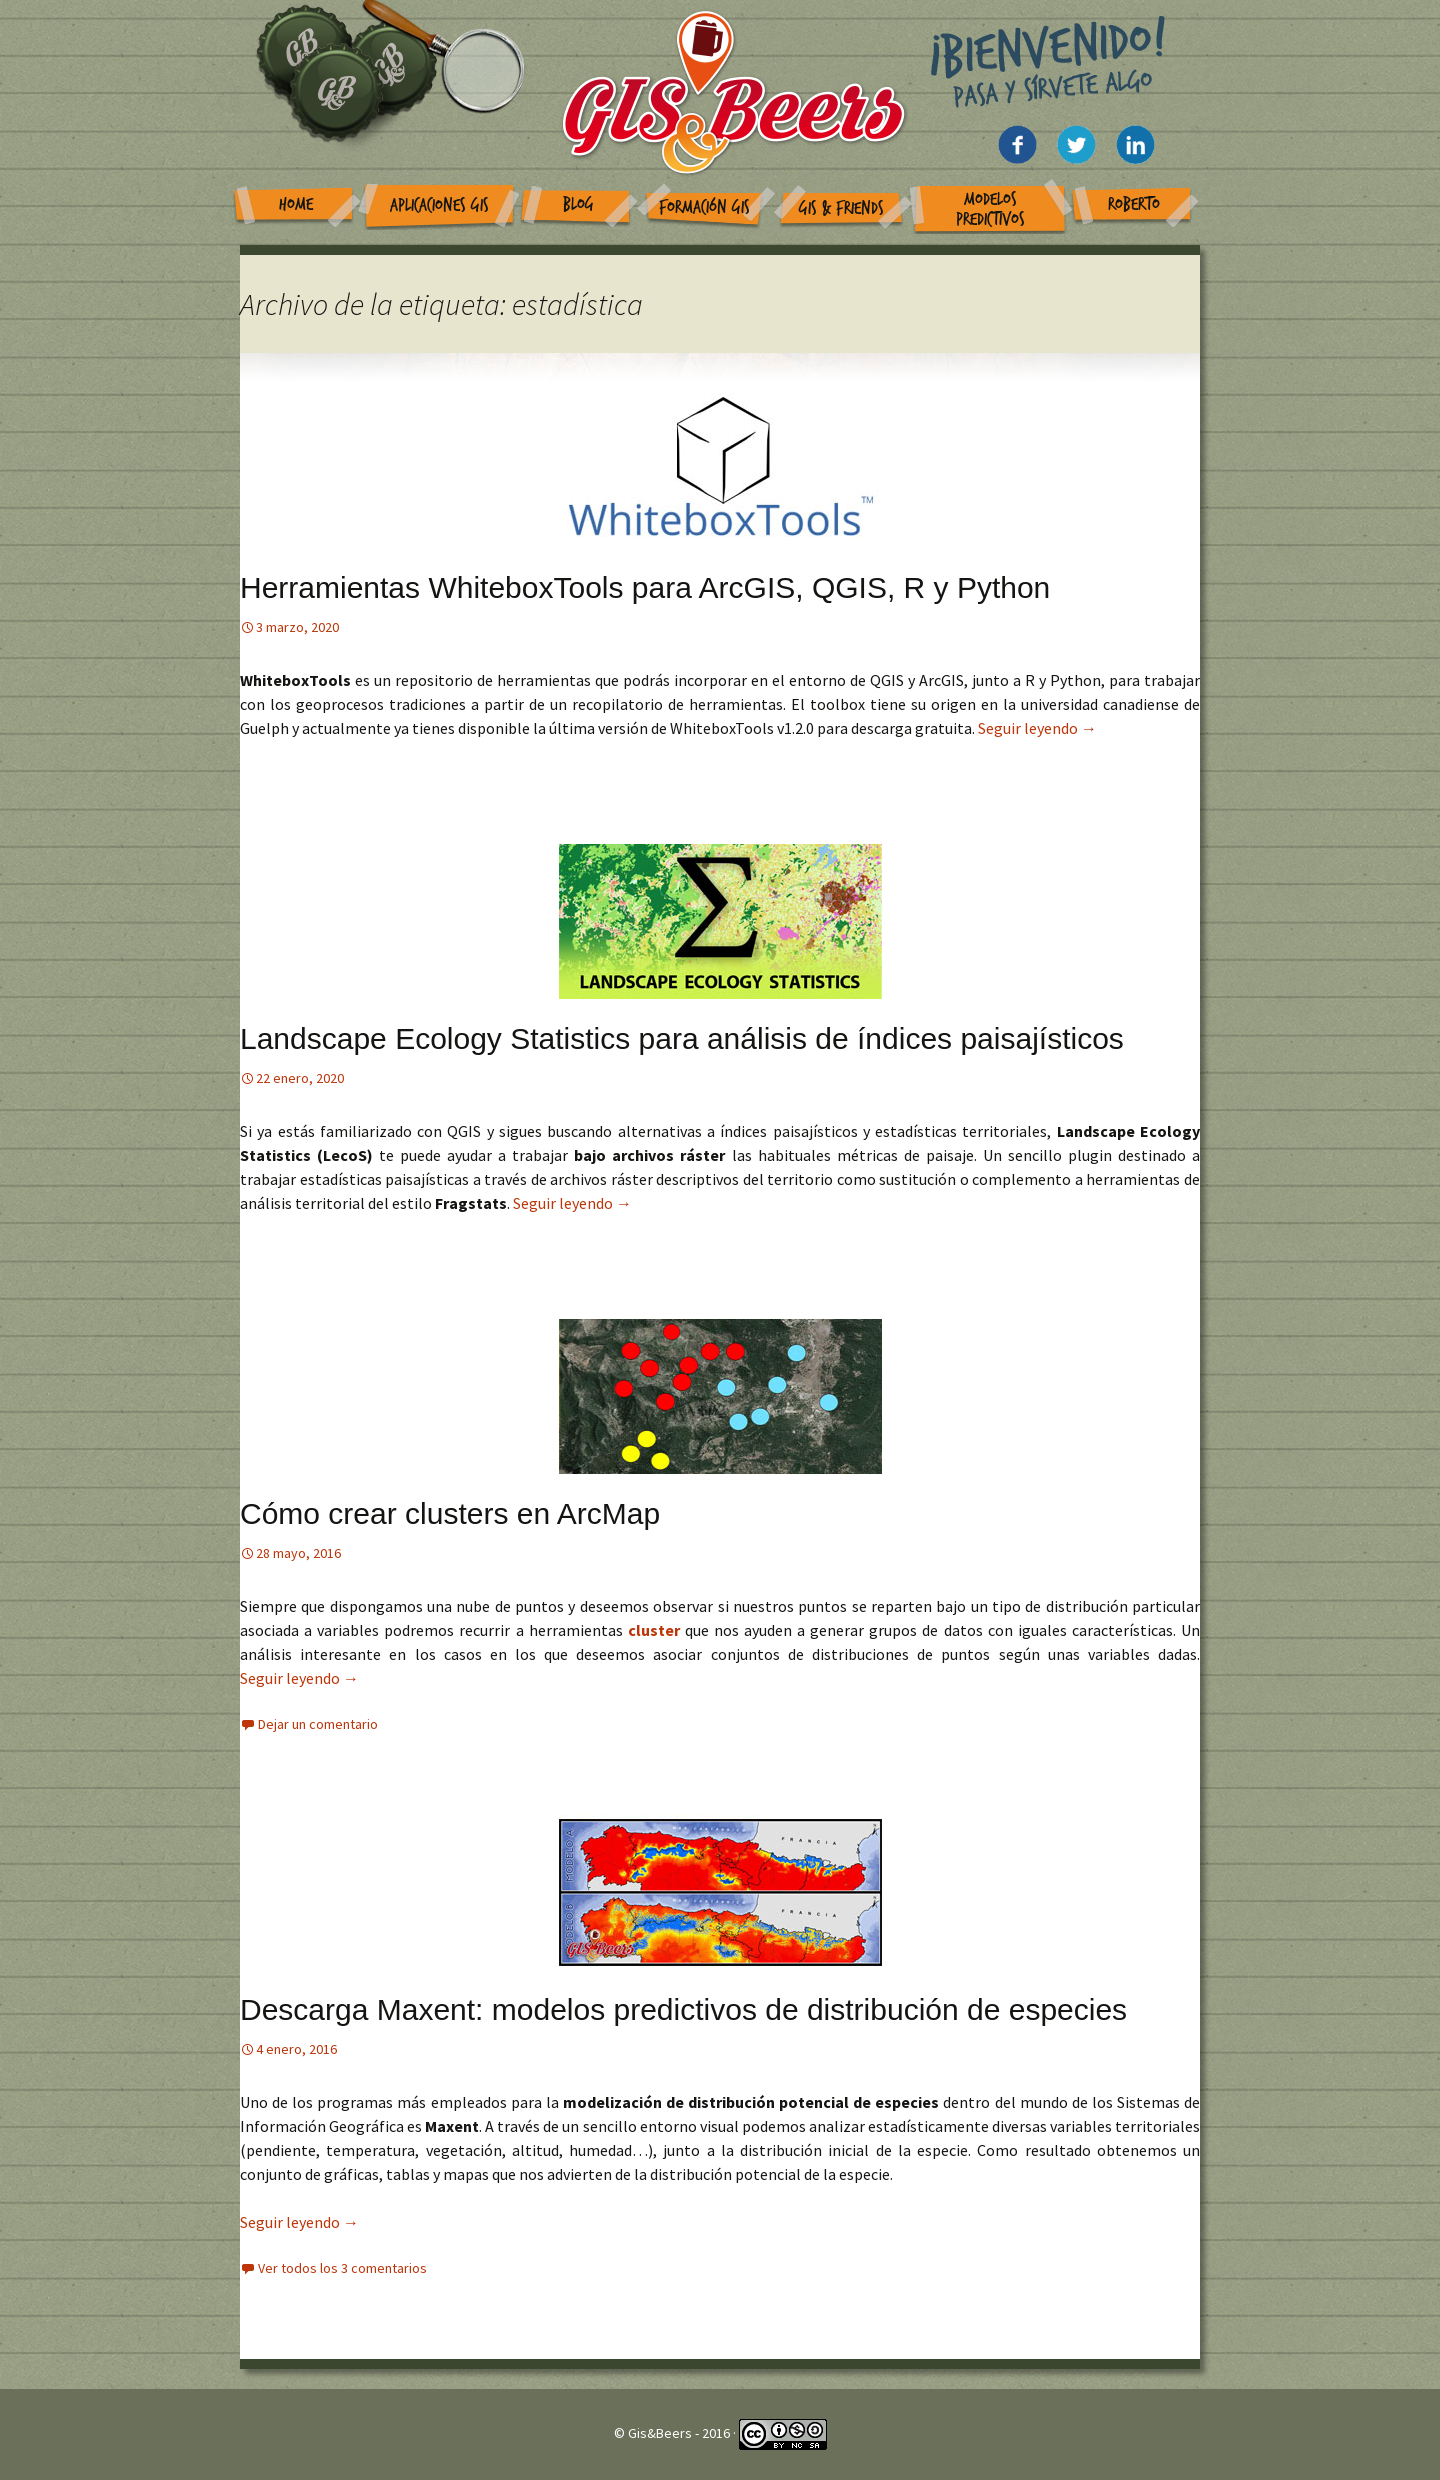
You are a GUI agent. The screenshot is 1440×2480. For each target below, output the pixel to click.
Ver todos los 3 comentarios (342, 2268)
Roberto (1134, 204)
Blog (578, 204)
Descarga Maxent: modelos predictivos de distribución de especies (683, 2009)
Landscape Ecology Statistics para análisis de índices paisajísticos (682, 1038)
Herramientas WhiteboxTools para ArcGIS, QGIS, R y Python (645, 587)
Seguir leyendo (1037, 728)
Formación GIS (704, 207)
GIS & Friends (841, 208)
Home (296, 204)
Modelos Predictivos (990, 209)
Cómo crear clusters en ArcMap (450, 1513)
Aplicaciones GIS (439, 205)
